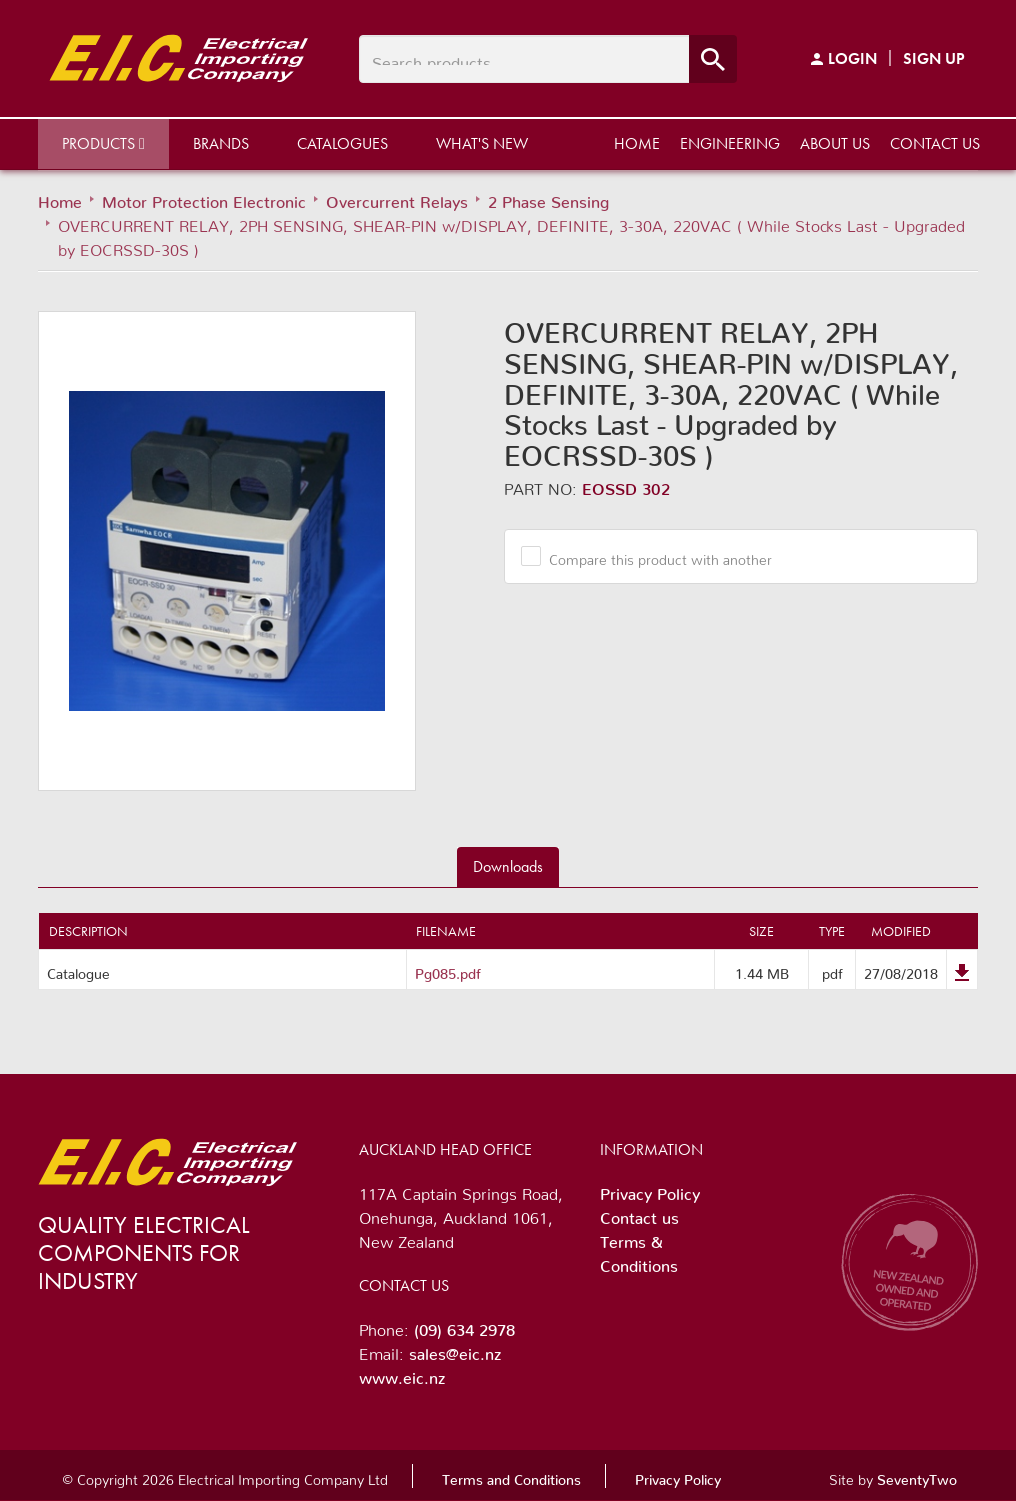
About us (835, 143)
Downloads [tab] (508, 866)
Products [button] (103, 143)
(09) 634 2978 (464, 1326)
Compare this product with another (653, 556)
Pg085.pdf (448, 970)
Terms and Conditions (511, 1476)
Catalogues (342, 143)
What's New (482, 143)
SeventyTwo (917, 1476)
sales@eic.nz (455, 1350)
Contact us (935, 143)
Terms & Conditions (639, 1250)
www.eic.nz (402, 1374)
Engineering (730, 143)
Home (637, 143)
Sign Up (934, 58)
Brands (221, 143)
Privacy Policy (650, 1190)
